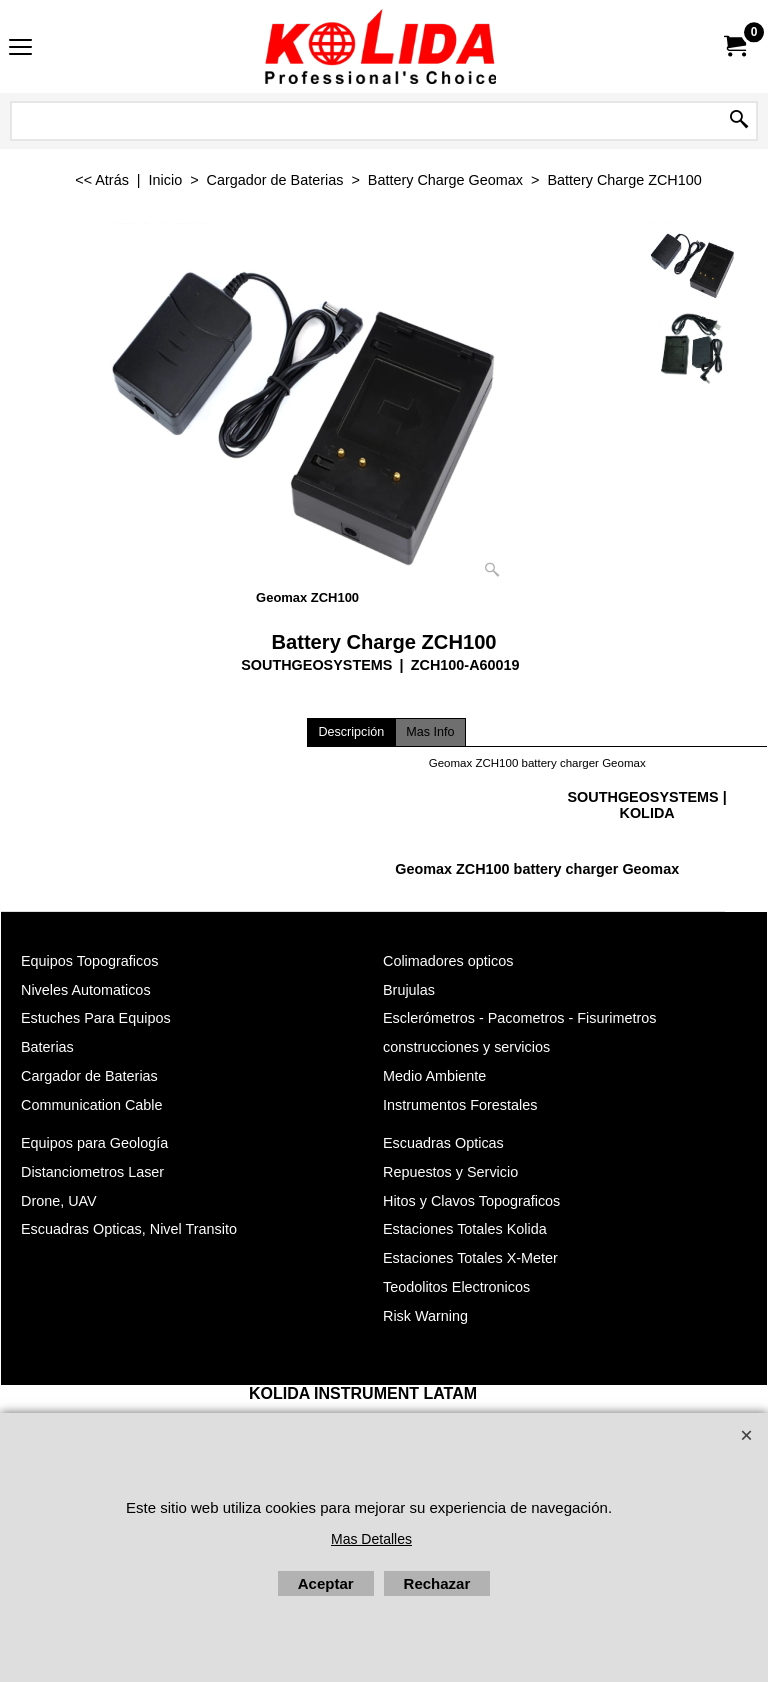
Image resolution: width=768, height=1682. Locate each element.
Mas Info (430, 732)
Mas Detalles (371, 1539)
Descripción (351, 732)
